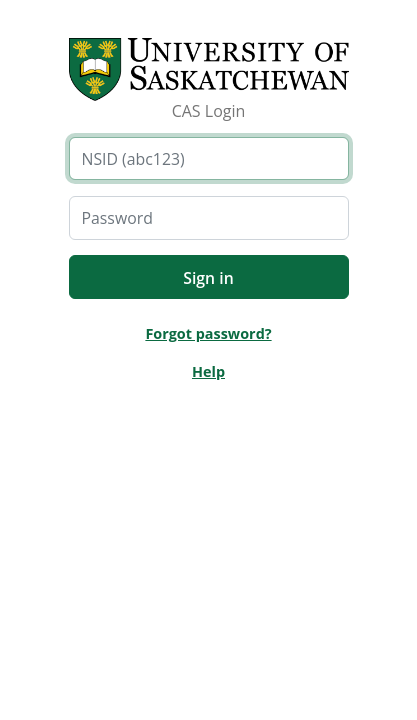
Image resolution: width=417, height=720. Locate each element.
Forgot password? (208, 333)
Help (208, 371)
